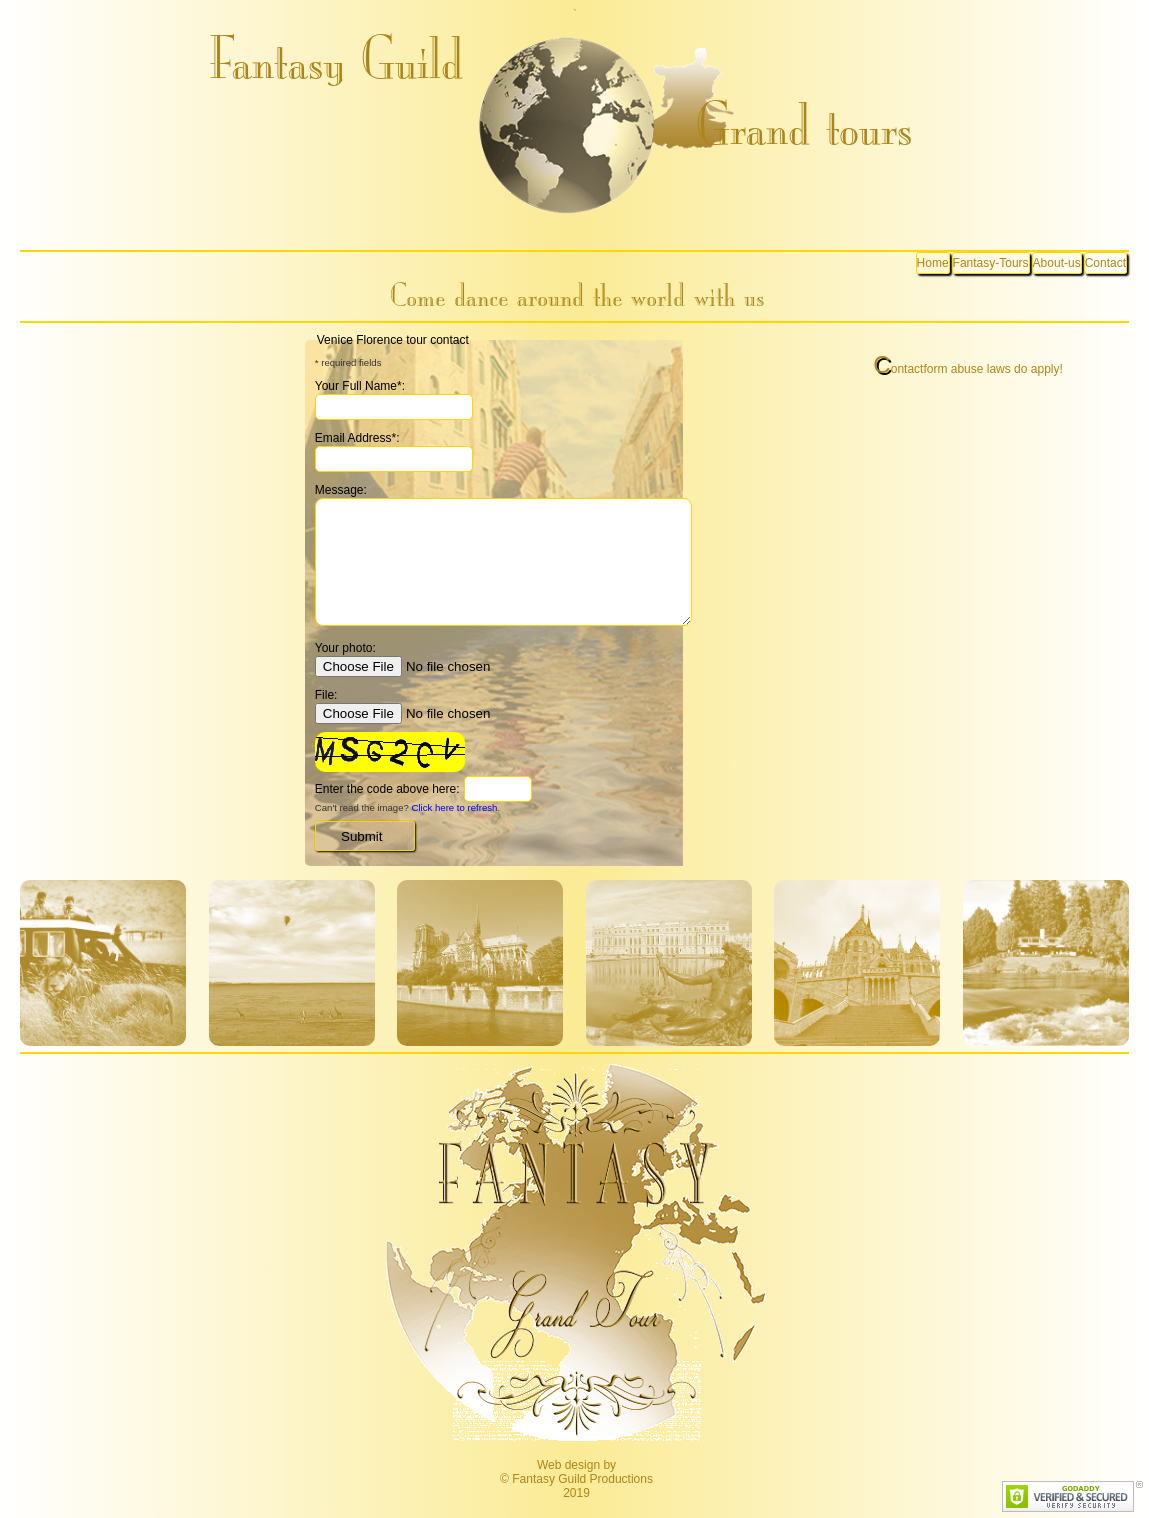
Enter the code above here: (387, 789)
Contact (1105, 263)
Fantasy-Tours (991, 263)
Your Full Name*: (360, 386)
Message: (341, 490)
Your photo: (345, 648)
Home (933, 263)
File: (326, 695)
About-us (1057, 263)
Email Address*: (357, 438)
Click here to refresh (455, 807)
